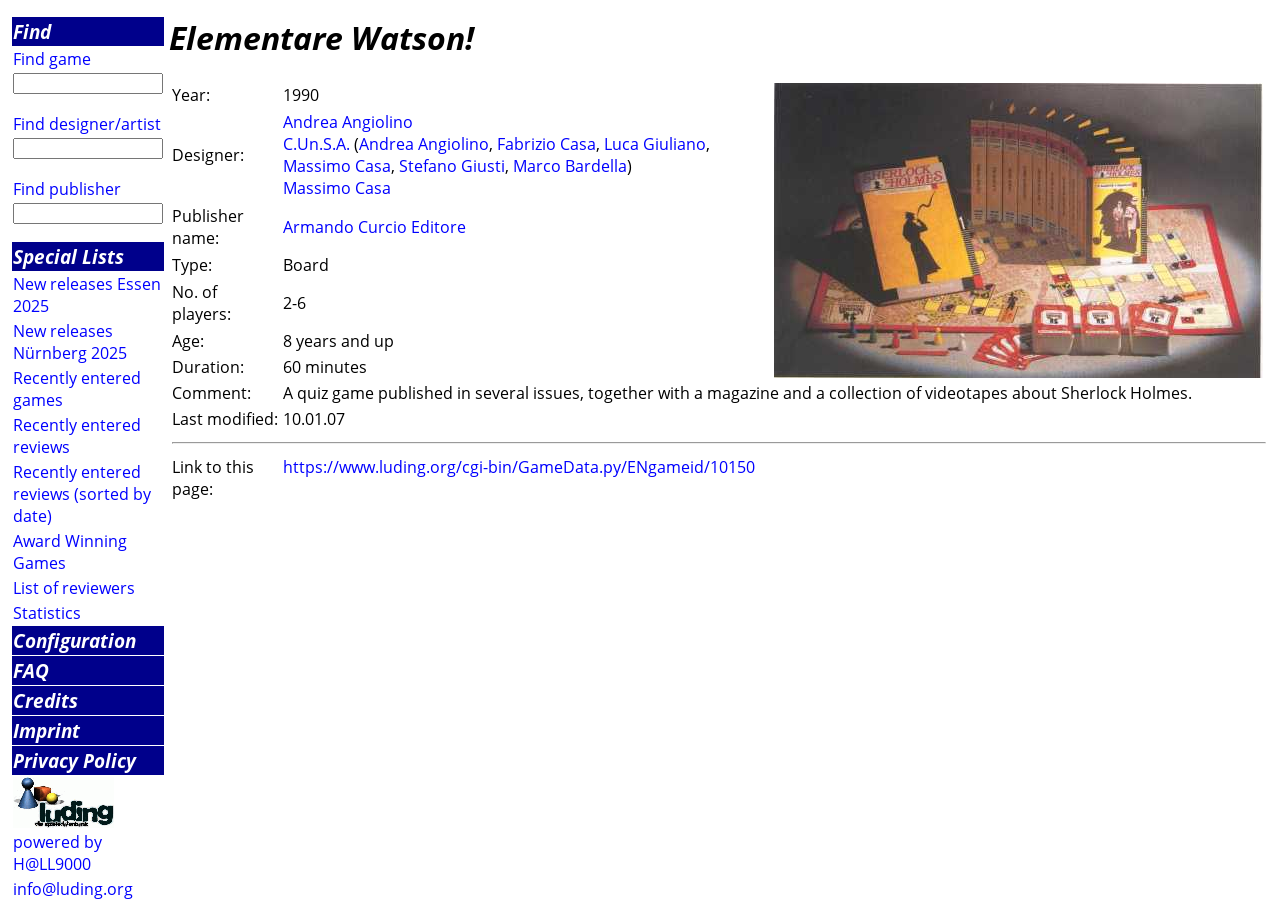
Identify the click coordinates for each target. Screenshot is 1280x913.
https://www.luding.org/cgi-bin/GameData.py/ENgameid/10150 (519, 467)
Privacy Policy (74, 760)
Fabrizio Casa (546, 144)
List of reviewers (74, 588)
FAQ (31, 670)
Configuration (74, 640)
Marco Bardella (570, 166)
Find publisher (67, 189)
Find (32, 31)
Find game (52, 59)
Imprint (46, 730)
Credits (45, 700)
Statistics (47, 613)
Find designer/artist (87, 124)
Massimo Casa (337, 166)
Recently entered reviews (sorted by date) (82, 494)
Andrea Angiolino (348, 122)
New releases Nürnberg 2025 (70, 342)
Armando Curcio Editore (374, 227)
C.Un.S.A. (316, 144)
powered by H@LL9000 (57, 853)
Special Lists (68, 256)
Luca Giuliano (655, 144)
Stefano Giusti (452, 166)
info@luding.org (73, 889)
